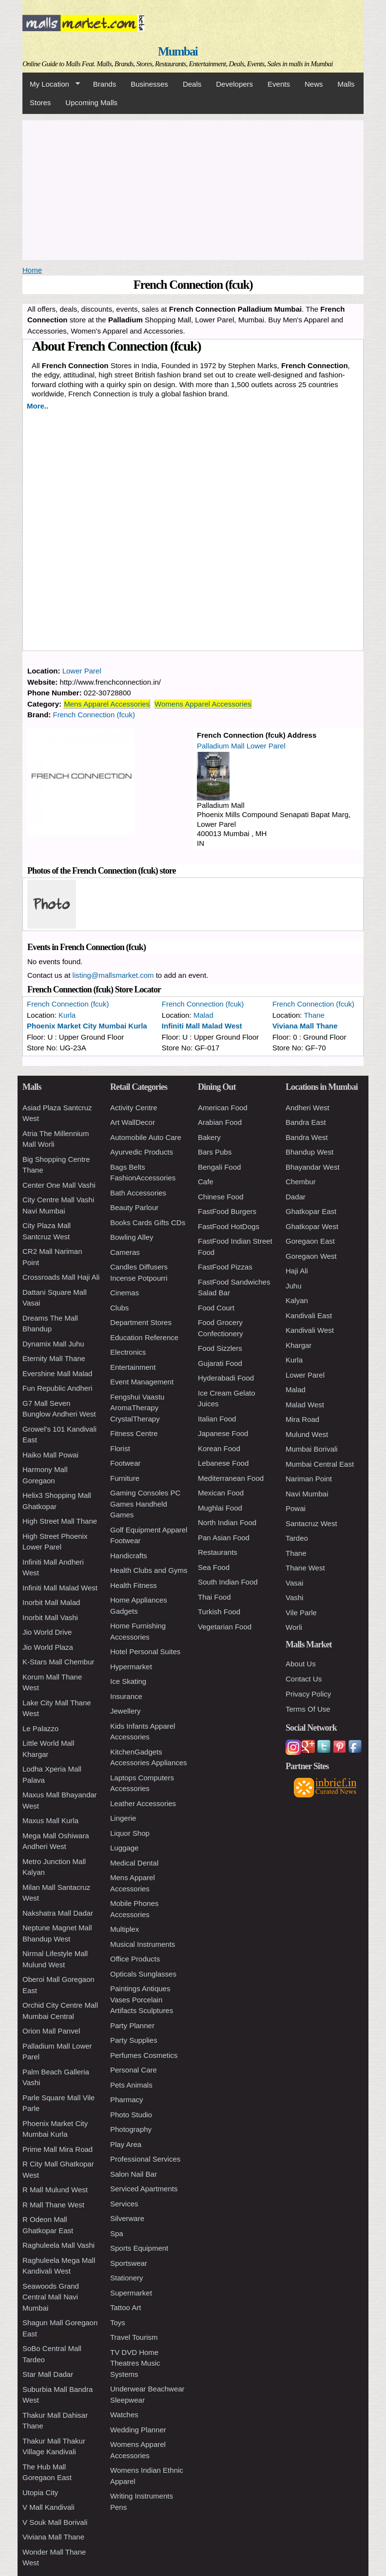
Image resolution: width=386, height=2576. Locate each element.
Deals (192, 84)
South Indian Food (228, 1582)
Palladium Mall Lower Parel (241, 746)
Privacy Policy (308, 1694)
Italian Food (217, 1419)
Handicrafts (128, 1555)
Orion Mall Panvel (51, 2031)
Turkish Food (219, 1611)
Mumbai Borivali (312, 1449)
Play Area (125, 2144)
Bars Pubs (215, 1152)
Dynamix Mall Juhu (53, 1344)
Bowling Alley (131, 1237)
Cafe (205, 1181)
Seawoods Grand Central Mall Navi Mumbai (50, 2297)
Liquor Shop (130, 1833)
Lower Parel (81, 671)
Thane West (305, 1568)
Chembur (301, 1181)
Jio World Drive (47, 1632)
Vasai (294, 1583)
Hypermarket (131, 1666)
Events (279, 84)
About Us (301, 1664)
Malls (345, 84)
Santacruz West (311, 1523)
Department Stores (141, 1322)
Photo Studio (131, 2114)
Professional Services (145, 2159)
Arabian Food (220, 1122)
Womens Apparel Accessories (202, 704)
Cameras (125, 1252)
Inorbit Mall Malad (51, 1602)
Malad (203, 1015)
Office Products (135, 1959)
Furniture (124, 1478)
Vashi (294, 1597)
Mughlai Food (220, 1508)
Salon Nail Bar (133, 2174)
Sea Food (214, 1567)
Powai (296, 1508)
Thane (314, 1015)
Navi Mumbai (307, 1494)
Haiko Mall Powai (50, 1455)
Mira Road (302, 1419)
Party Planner (132, 2025)
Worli (294, 1627)
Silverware (127, 2218)
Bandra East (306, 1122)
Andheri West (307, 1107)
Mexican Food (221, 1493)
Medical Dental (134, 1863)
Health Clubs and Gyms (148, 1570)
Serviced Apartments (143, 2188)
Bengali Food (219, 1167)
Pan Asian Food (224, 1537)
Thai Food (214, 1597)
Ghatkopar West (312, 1226)
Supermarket (131, 2293)
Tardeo (297, 1538)
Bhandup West (309, 1152)
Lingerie (123, 1818)
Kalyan (297, 1300)
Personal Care (133, 2070)
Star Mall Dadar (47, 2374)
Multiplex (124, 1929)
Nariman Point (309, 1479)
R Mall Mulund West (55, 2189)
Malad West (305, 1404)
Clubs (119, 1308)
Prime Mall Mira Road (57, 2149)
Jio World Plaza (47, 1647)
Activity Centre (133, 1107)
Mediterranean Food (231, 1478)
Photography (131, 2129)
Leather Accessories (143, 1803)
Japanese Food (223, 1433)
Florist (120, 1448)
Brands (104, 84)
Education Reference (144, 1337)
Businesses (149, 84)
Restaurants (217, 1552)
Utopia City (40, 2492)
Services (124, 2204)
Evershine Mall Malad (57, 1373)
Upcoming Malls (91, 102)
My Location (51, 84)
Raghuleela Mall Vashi (58, 2245)
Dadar (296, 1197)
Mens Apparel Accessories (107, 704)
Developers (234, 84)
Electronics (128, 1352)
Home (32, 270)
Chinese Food (220, 1197)
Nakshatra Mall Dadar (57, 1913)
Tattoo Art (125, 2307)
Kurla (67, 1015)
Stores (40, 102)
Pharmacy (126, 2099)
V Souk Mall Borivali (54, 2522)
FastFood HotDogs (228, 1226)
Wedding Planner (138, 2430)
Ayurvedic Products (141, 1152)
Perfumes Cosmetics (143, 2055)
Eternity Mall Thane (53, 1358)
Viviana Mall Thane (305, 1026)
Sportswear (128, 2263)
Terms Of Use (308, 1709)
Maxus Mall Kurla (50, 1820)
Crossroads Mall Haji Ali (60, 1277)
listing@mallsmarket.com (113, 975)
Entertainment (132, 1367)
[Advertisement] (193, 188)
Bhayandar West (313, 1167)
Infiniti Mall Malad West (202, 1026)
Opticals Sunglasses (143, 1974)
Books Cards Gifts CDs (147, 1222)
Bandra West (307, 1137)
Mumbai (177, 51)
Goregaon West (311, 1256)
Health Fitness (133, 1585)
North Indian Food (227, 1522)
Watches (124, 2414)
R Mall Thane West (53, 2205)
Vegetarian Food (224, 1627)
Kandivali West (310, 1330)
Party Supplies (133, 2040)
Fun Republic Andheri (57, 1388)
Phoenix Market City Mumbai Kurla (87, 1026)
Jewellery (125, 1711)
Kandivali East (309, 1315)
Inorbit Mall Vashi (50, 1617)
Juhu (294, 1286)
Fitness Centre (134, 1433)
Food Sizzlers (220, 1348)
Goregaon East (310, 1241)
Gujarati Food (220, 1363)
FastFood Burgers (227, 1211)
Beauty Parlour (134, 1207)
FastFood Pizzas (225, 1267)
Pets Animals (131, 2085)
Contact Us (304, 1679)
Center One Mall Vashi (59, 1185)
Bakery (209, 1137)
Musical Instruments (142, 1944)
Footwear (125, 1463)
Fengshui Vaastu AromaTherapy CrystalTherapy (137, 1408)
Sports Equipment (139, 2248)
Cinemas (124, 1292)
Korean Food (219, 1448)
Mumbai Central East (320, 1464)
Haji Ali (297, 1271)
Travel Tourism (134, 2337)
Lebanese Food (223, 1463)
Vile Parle (301, 1612)
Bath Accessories (138, 1193)
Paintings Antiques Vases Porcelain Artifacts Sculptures (141, 1999)
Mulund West (307, 1434)
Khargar (298, 1345)
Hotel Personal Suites (145, 1651)
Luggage (124, 1848)
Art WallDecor (132, 1122)
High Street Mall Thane (59, 1521)
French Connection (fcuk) (94, 714)
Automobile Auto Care (145, 1137)
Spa (116, 2233)
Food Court (216, 1308)
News (314, 84)
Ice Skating (128, 1681)
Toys (117, 2322)
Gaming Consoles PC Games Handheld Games (145, 1504)
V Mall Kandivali (48, 2507)
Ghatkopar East (311, 1211)
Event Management (142, 1382)
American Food (223, 1107)
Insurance (126, 1696)
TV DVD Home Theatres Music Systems (135, 2363)
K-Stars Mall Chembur (58, 1662)
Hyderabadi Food (226, 1378)
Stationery (126, 2278)
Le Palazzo (40, 1728)
